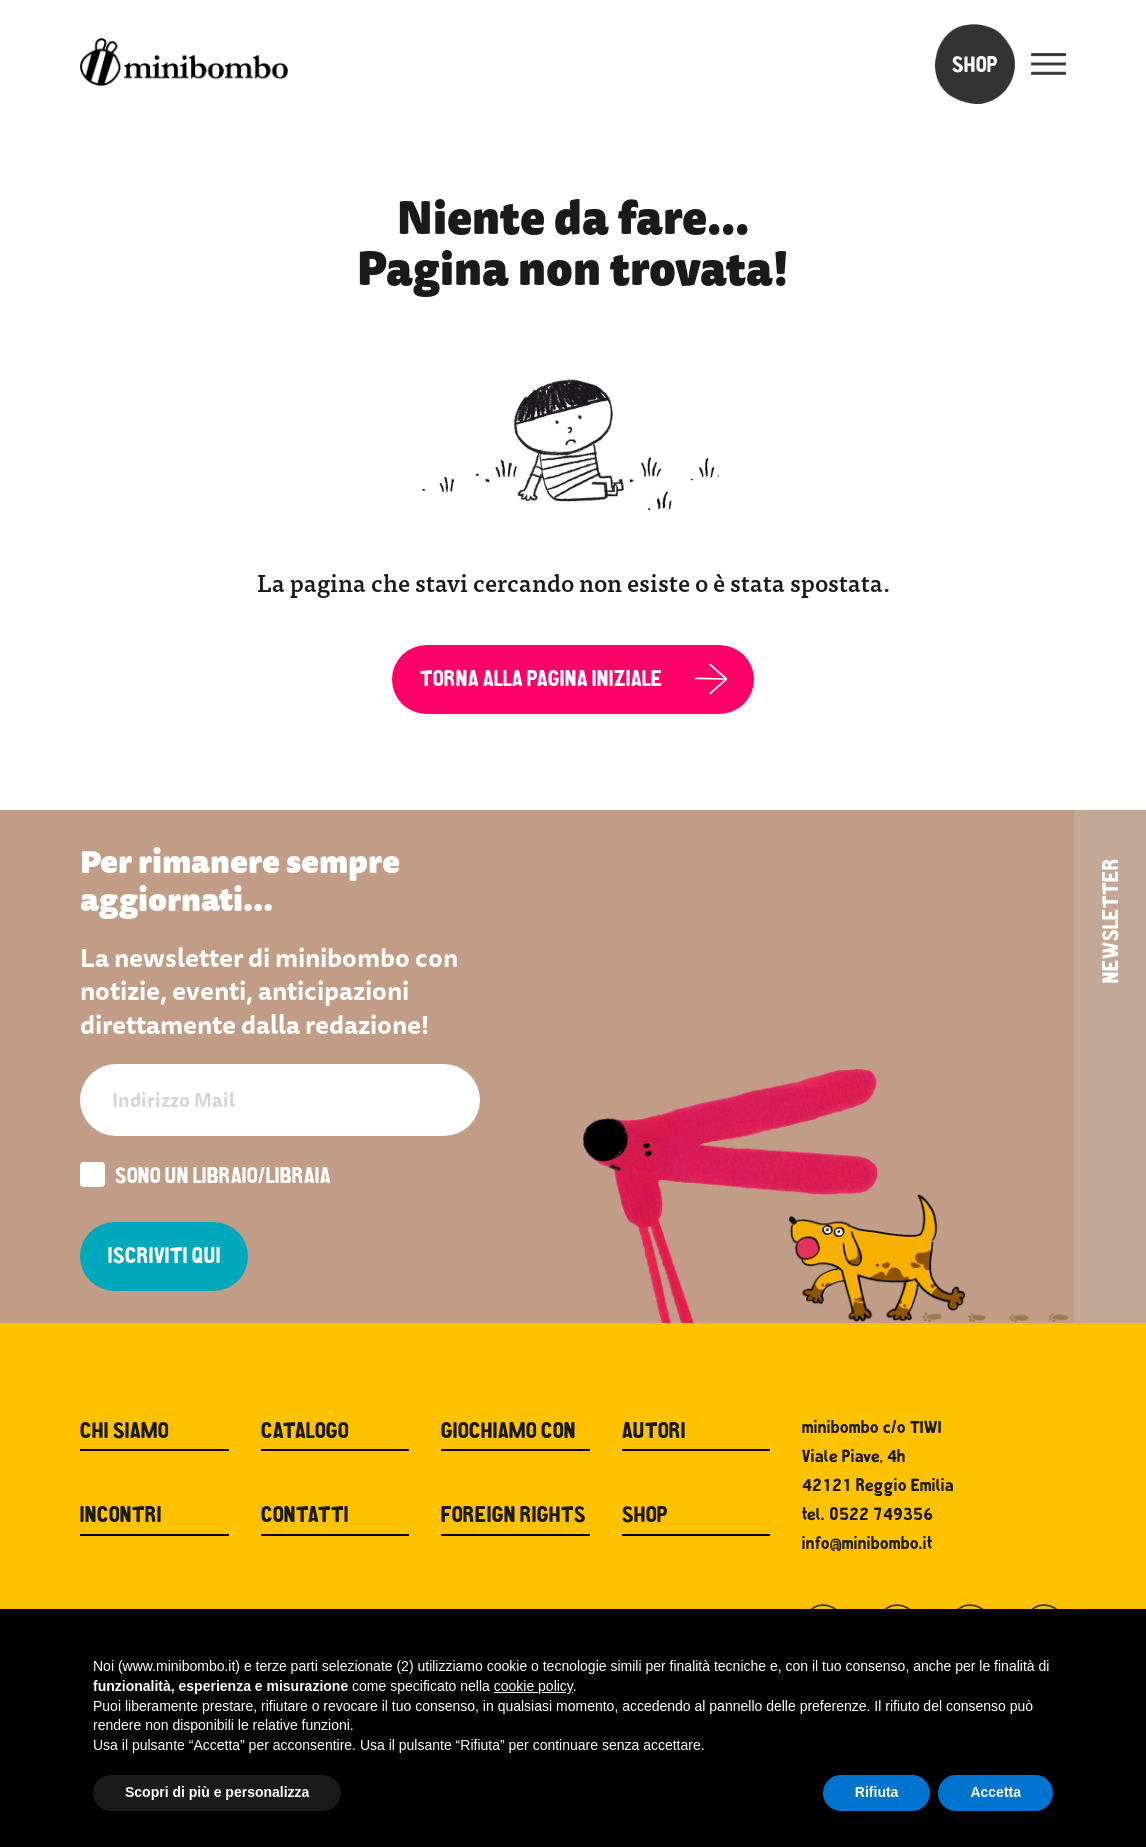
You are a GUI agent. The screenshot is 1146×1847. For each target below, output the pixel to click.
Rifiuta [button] (877, 1792)
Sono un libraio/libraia (205, 1177)
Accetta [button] (995, 1792)
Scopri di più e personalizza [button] (217, 1792)
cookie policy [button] (533, 1686)
